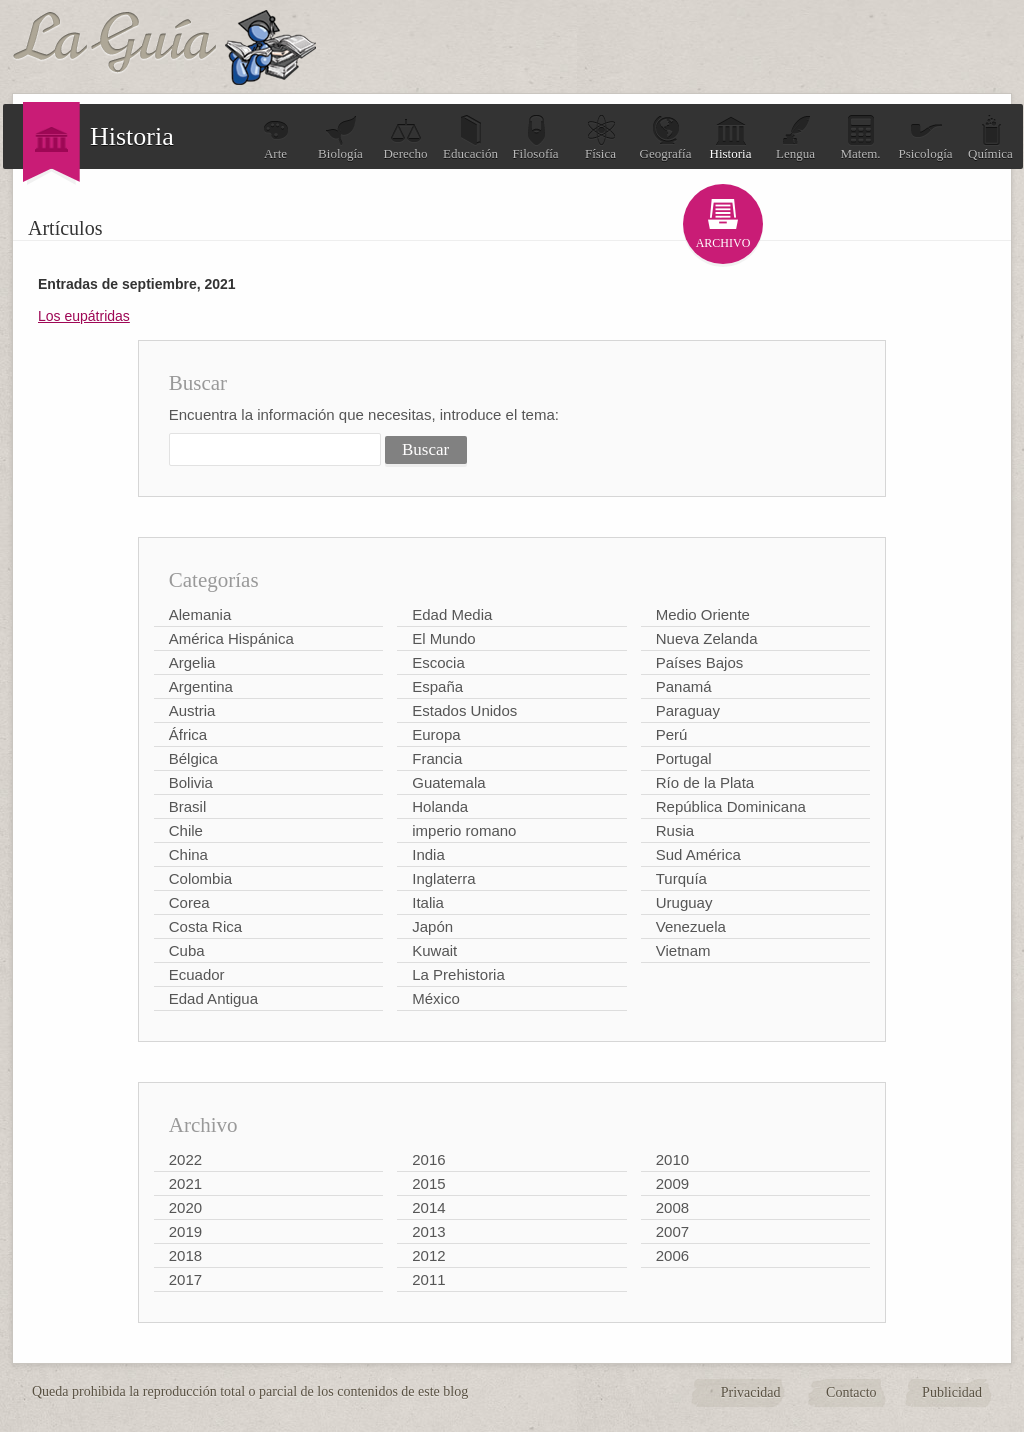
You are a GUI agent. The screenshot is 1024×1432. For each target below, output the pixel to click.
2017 (185, 1279)
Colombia (200, 878)
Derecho (405, 137)
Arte (276, 137)
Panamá (684, 686)
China (188, 854)
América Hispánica (231, 638)
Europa (436, 734)
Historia (731, 137)
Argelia (192, 662)
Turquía (681, 878)
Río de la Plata (705, 782)
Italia (428, 902)
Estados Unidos (464, 710)
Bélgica (193, 758)
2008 (672, 1207)
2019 (185, 1231)
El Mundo (443, 638)
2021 (185, 1183)
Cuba (187, 950)
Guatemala (448, 782)
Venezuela (691, 926)
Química (990, 137)
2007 (672, 1231)
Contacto (851, 1392)
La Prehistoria (458, 974)
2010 (672, 1159)
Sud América (698, 854)
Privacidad (751, 1392)
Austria (192, 710)
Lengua (795, 137)
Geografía (666, 137)
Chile (186, 830)
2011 (428, 1279)
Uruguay (684, 902)
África (188, 734)
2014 (428, 1207)
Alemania (200, 614)
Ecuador (197, 974)
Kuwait (434, 950)
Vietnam (683, 950)
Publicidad (952, 1392)
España (437, 686)
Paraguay (688, 710)
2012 (428, 1255)
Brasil (188, 806)
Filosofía (535, 137)
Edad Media (452, 614)
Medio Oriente (703, 614)
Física (601, 137)
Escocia (438, 662)
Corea (189, 902)
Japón (432, 926)
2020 (185, 1207)
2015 (428, 1183)
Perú (672, 734)
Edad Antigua (213, 998)
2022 (185, 1159)
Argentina (201, 686)
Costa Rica (205, 926)
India (428, 854)
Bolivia (191, 782)
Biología (340, 137)
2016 (428, 1159)
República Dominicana (731, 806)
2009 (672, 1183)
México (436, 998)
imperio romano (464, 830)
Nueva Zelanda (707, 638)
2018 (185, 1255)
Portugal (684, 758)
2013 (428, 1231)
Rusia (675, 830)
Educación (470, 137)
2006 (672, 1255)
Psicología (925, 137)
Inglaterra (443, 878)
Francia (437, 758)
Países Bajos (700, 662)
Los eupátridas (84, 316)
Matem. (860, 137)
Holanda (440, 806)
